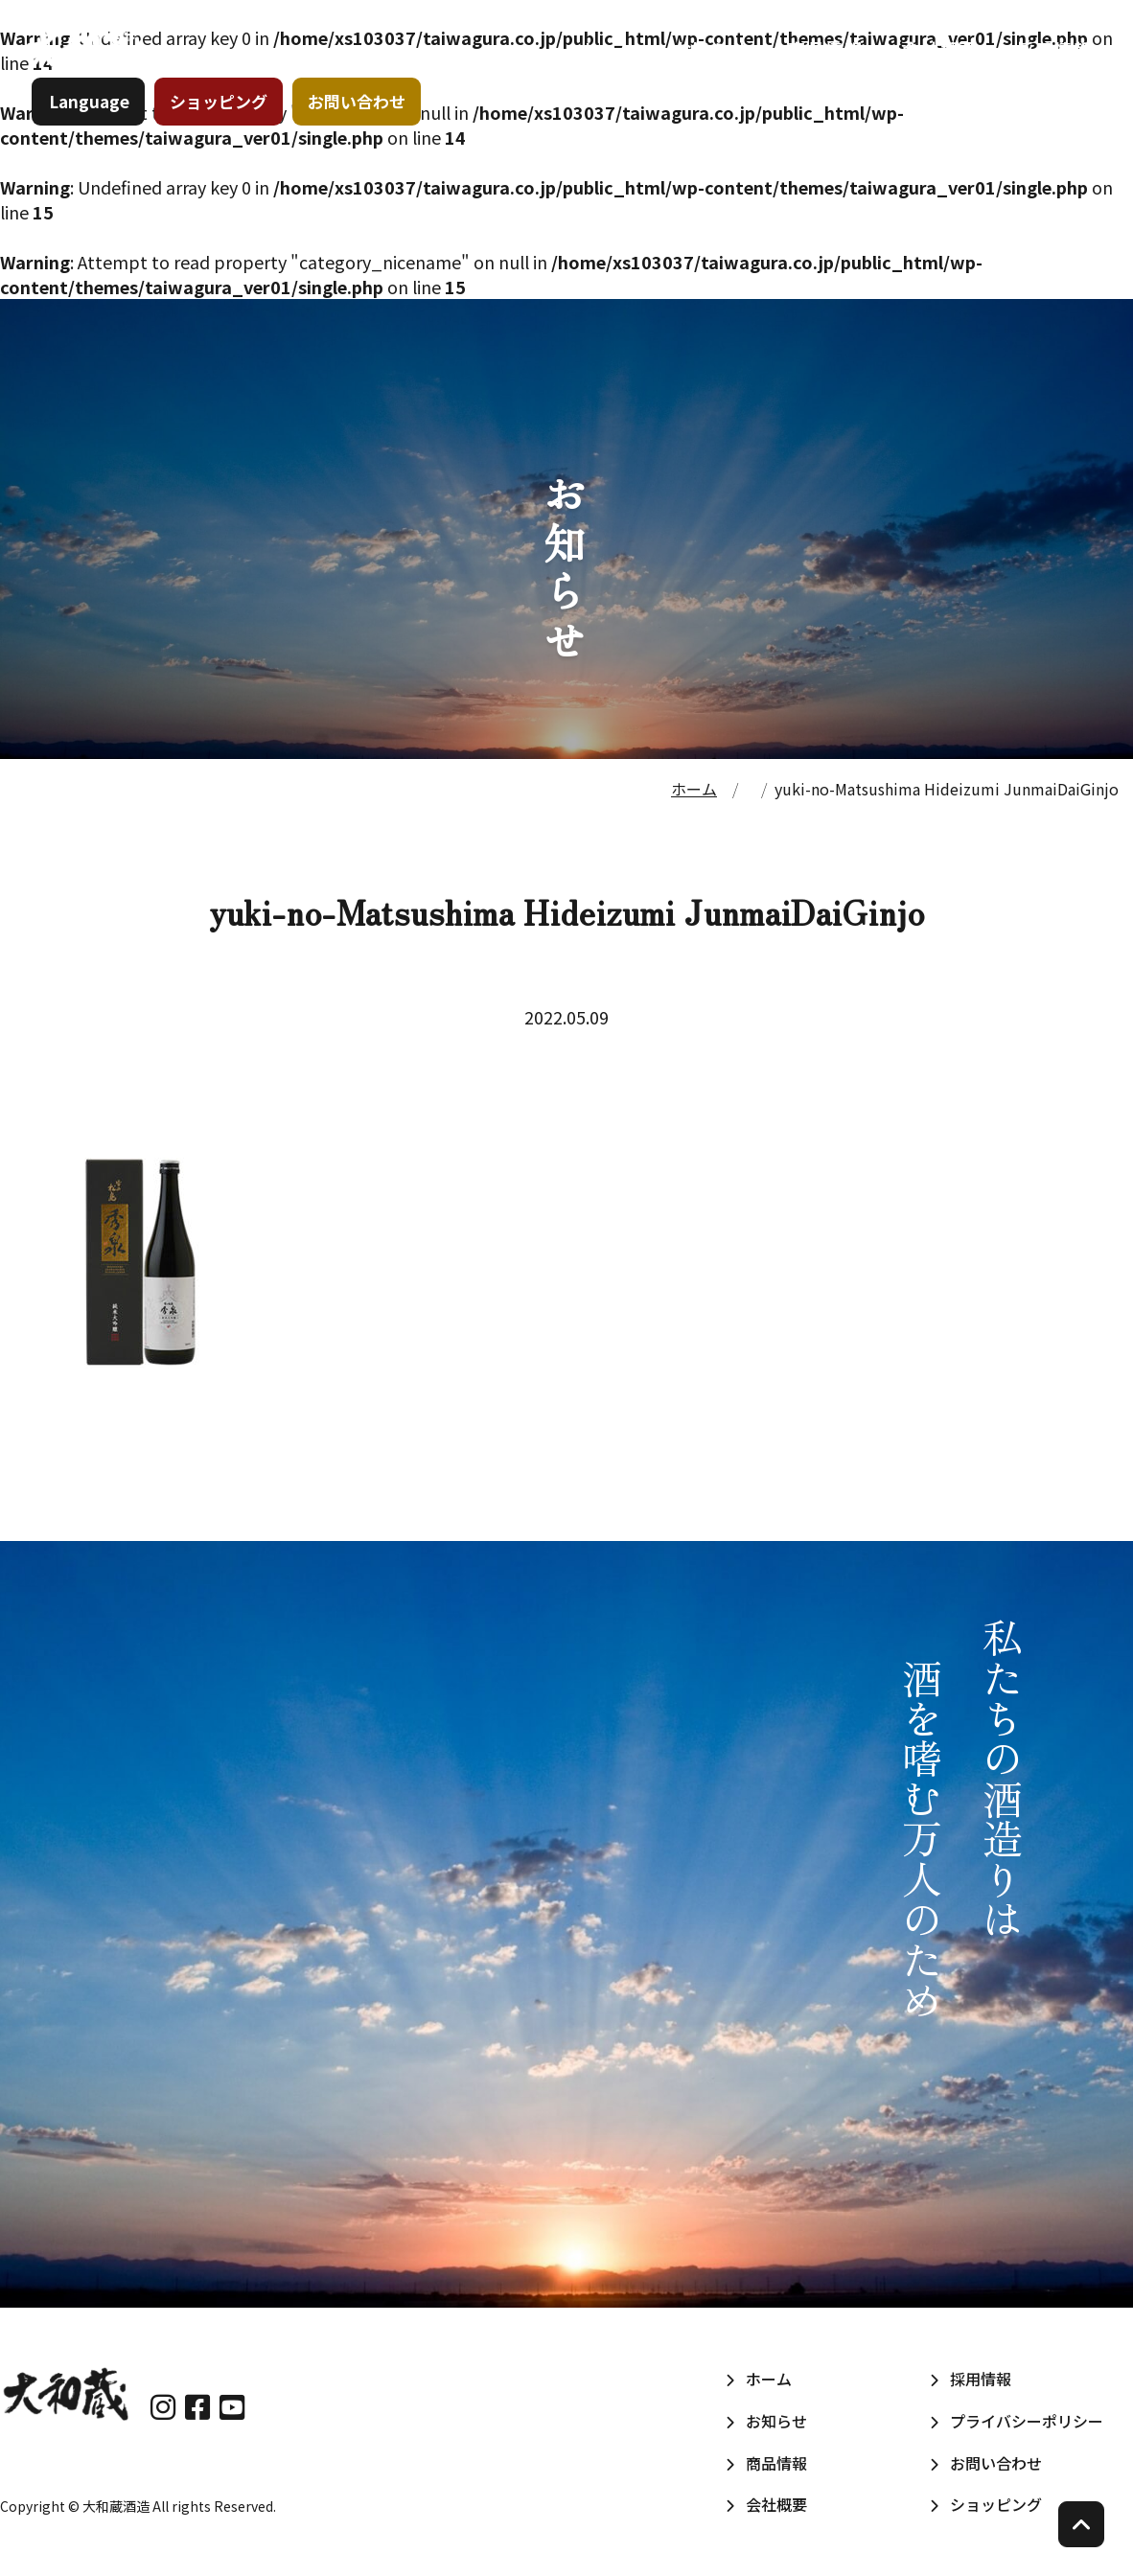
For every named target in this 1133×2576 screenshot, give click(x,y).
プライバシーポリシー (1026, 2420)
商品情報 (818, 66)
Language (96, 129)
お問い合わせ (363, 129)
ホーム (600, 66)
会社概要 (933, 66)
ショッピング (225, 129)
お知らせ (704, 66)
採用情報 (1047, 66)
